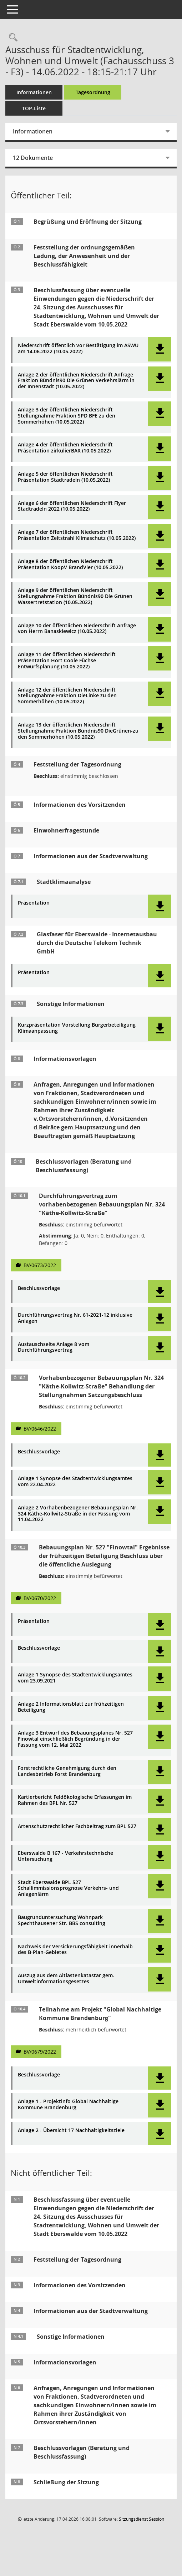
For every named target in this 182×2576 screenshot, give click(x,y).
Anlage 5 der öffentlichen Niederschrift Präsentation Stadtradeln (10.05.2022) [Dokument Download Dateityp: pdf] (65, 477)
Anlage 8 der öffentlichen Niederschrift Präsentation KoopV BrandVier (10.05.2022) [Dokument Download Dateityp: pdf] (70, 564)
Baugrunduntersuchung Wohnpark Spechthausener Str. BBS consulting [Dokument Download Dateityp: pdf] (61, 1920)
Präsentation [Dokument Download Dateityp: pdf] (34, 903)
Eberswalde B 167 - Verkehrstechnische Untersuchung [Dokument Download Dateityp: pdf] (65, 1856)
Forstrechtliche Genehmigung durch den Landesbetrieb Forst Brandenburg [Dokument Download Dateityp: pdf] (67, 1771)
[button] (159, 349)
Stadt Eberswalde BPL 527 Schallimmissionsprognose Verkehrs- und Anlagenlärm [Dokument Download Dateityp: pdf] (68, 1888)
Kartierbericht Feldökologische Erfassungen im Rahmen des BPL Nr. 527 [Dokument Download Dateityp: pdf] (75, 1800)
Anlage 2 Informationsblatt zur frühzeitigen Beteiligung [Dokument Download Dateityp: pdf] (71, 1707)
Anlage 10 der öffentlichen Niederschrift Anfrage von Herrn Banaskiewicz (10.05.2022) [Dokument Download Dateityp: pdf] (77, 629)
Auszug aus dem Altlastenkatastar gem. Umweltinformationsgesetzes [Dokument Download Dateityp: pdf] (66, 1979)
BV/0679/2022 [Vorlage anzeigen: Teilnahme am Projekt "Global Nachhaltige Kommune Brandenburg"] (40, 2051)
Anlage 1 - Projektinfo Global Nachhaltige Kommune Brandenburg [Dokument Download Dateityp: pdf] (68, 2105)
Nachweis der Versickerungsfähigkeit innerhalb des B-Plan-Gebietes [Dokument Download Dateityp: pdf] (75, 1950)
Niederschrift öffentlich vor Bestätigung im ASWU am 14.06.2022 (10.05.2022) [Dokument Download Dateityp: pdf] (78, 349)
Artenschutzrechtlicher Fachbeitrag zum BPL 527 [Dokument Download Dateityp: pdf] (77, 1826)
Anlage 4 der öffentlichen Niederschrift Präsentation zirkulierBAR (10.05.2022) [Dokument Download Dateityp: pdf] (65, 448)
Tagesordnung (93, 92)
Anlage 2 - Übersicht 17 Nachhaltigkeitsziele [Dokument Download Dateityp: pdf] (71, 2130)
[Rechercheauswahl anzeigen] (11, 38)
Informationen (34, 92)
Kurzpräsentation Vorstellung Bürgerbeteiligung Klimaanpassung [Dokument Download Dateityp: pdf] (77, 1028)
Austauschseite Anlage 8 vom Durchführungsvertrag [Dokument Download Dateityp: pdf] (53, 1347)
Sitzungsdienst (141, 2519)
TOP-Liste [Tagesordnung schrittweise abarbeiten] (34, 108)
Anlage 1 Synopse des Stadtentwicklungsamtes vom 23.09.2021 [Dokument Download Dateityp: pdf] (75, 1678)
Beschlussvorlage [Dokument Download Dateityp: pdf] (39, 1288)
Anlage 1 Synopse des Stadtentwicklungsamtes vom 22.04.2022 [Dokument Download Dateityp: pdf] (75, 1482)
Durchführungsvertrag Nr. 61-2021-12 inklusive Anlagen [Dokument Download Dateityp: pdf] (75, 1318)
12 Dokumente (33, 158)
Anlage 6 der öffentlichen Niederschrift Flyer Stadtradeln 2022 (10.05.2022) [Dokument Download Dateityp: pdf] (72, 506)
